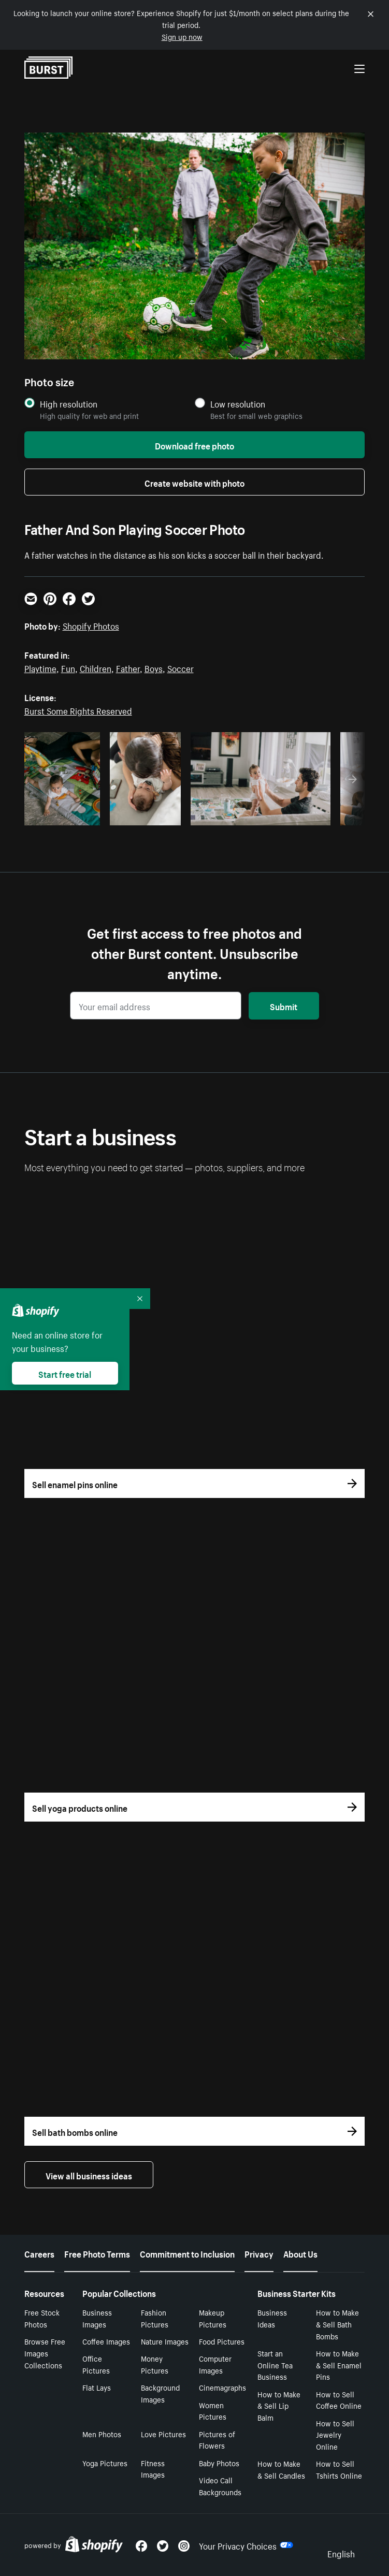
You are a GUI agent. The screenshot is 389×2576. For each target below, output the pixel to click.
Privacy (258, 2253)
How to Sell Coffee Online (339, 2399)
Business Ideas (272, 2318)
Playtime (40, 667)
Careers (39, 2253)
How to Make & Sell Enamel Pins (339, 2364)
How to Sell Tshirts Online (339, 2469)
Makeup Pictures (212, 2318)
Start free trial (64, 1373)
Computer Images (215, 2364)
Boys (154, 667)
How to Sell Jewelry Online (335, 2434)
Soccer (180, 667)
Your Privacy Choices (246, 2545)
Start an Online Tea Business (275, 2364)
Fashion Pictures (154, 2318)
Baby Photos (219, 2462)
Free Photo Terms (97, 2253)
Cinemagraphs (222, 2387)
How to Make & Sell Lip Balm (278, 2405)
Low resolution (237, 404)
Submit (283, 1005)
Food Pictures (221, 2341)
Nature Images (165, 2341)
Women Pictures (212, 2410)
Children (95, 667)
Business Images (97, 2318)
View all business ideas (89, 2174)
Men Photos (101, 2433)
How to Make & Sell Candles (281, 2469)
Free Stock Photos (42, 2318)
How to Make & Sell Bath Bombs (337, 2323)
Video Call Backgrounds (220, 2485)
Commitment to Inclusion (187, 2253)
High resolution (68, 404)
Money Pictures (154, 2364)
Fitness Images (153, 2468)
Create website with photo (194, 482)
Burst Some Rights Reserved (78, 710)
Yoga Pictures (104, 2462)
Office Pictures (96, 2364)
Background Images (160, 2393)
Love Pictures (163, 2433)
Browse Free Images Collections (44, 2352)
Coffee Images (106, 2341)
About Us (300, 2253)
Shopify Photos (91, 625)
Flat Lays (96, 2387)
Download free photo (194, 445)
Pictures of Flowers (217, 2439)
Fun (68, 667)
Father (128, 667)
